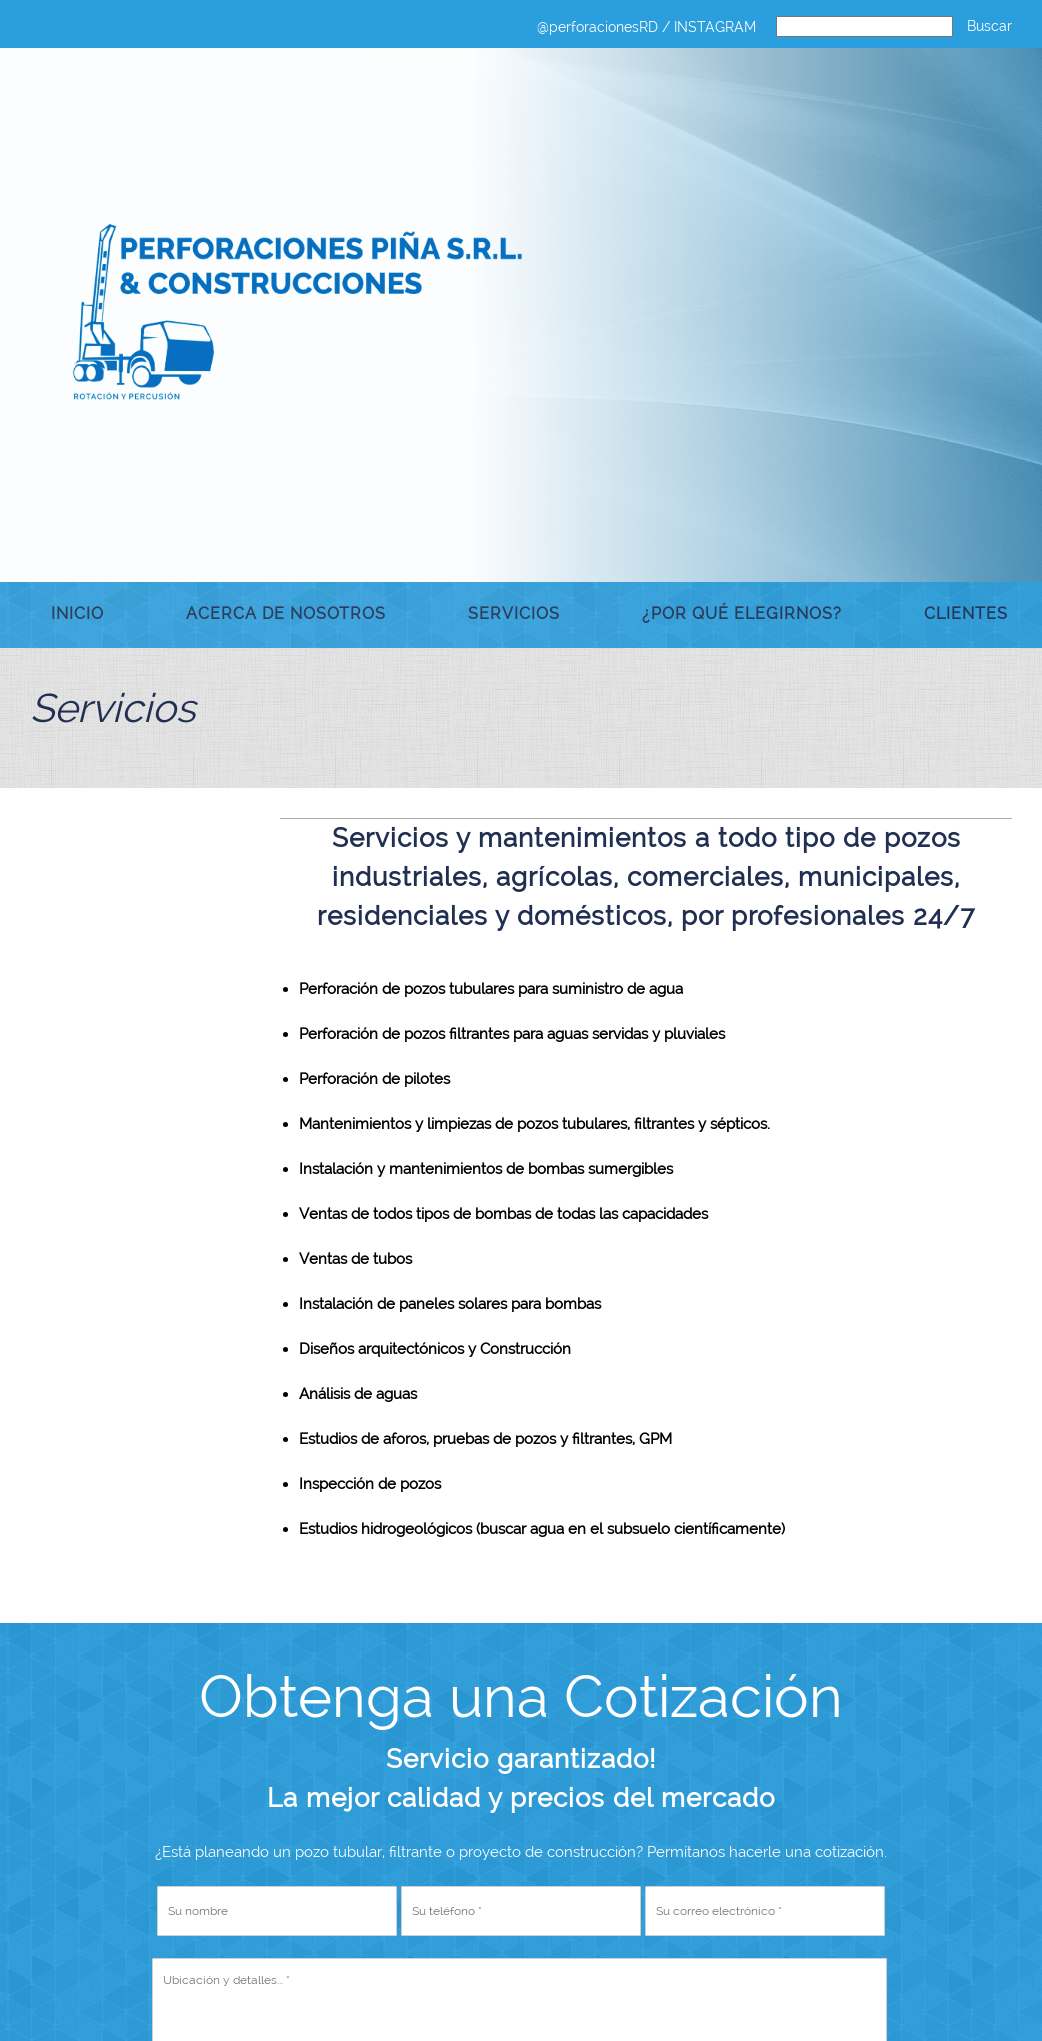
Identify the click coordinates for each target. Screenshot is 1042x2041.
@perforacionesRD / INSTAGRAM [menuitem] (646, 27)
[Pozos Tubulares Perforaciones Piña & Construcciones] (300, 312)
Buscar (989, 26)
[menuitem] (77, 615)
